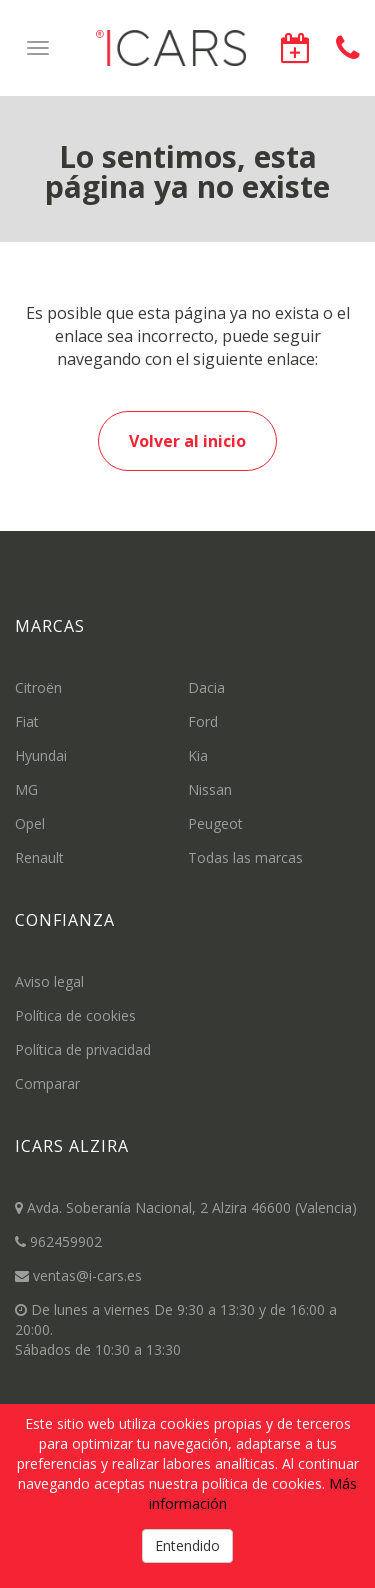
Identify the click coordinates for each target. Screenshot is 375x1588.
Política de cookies (75, 1015)
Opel (30, 823)
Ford (203, 721)
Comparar (47, 1083)
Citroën (38, 687)
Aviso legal (49, 981)
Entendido (187, 1545)
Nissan (210, 789)
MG (26, 789)
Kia (198, 755)
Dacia (206, 687)
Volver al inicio (187, 441)
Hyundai (41, 755)
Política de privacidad (83, 1049)
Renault (39, 857)
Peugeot (215, 823)
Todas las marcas (245, 857)
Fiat (27, 721)
